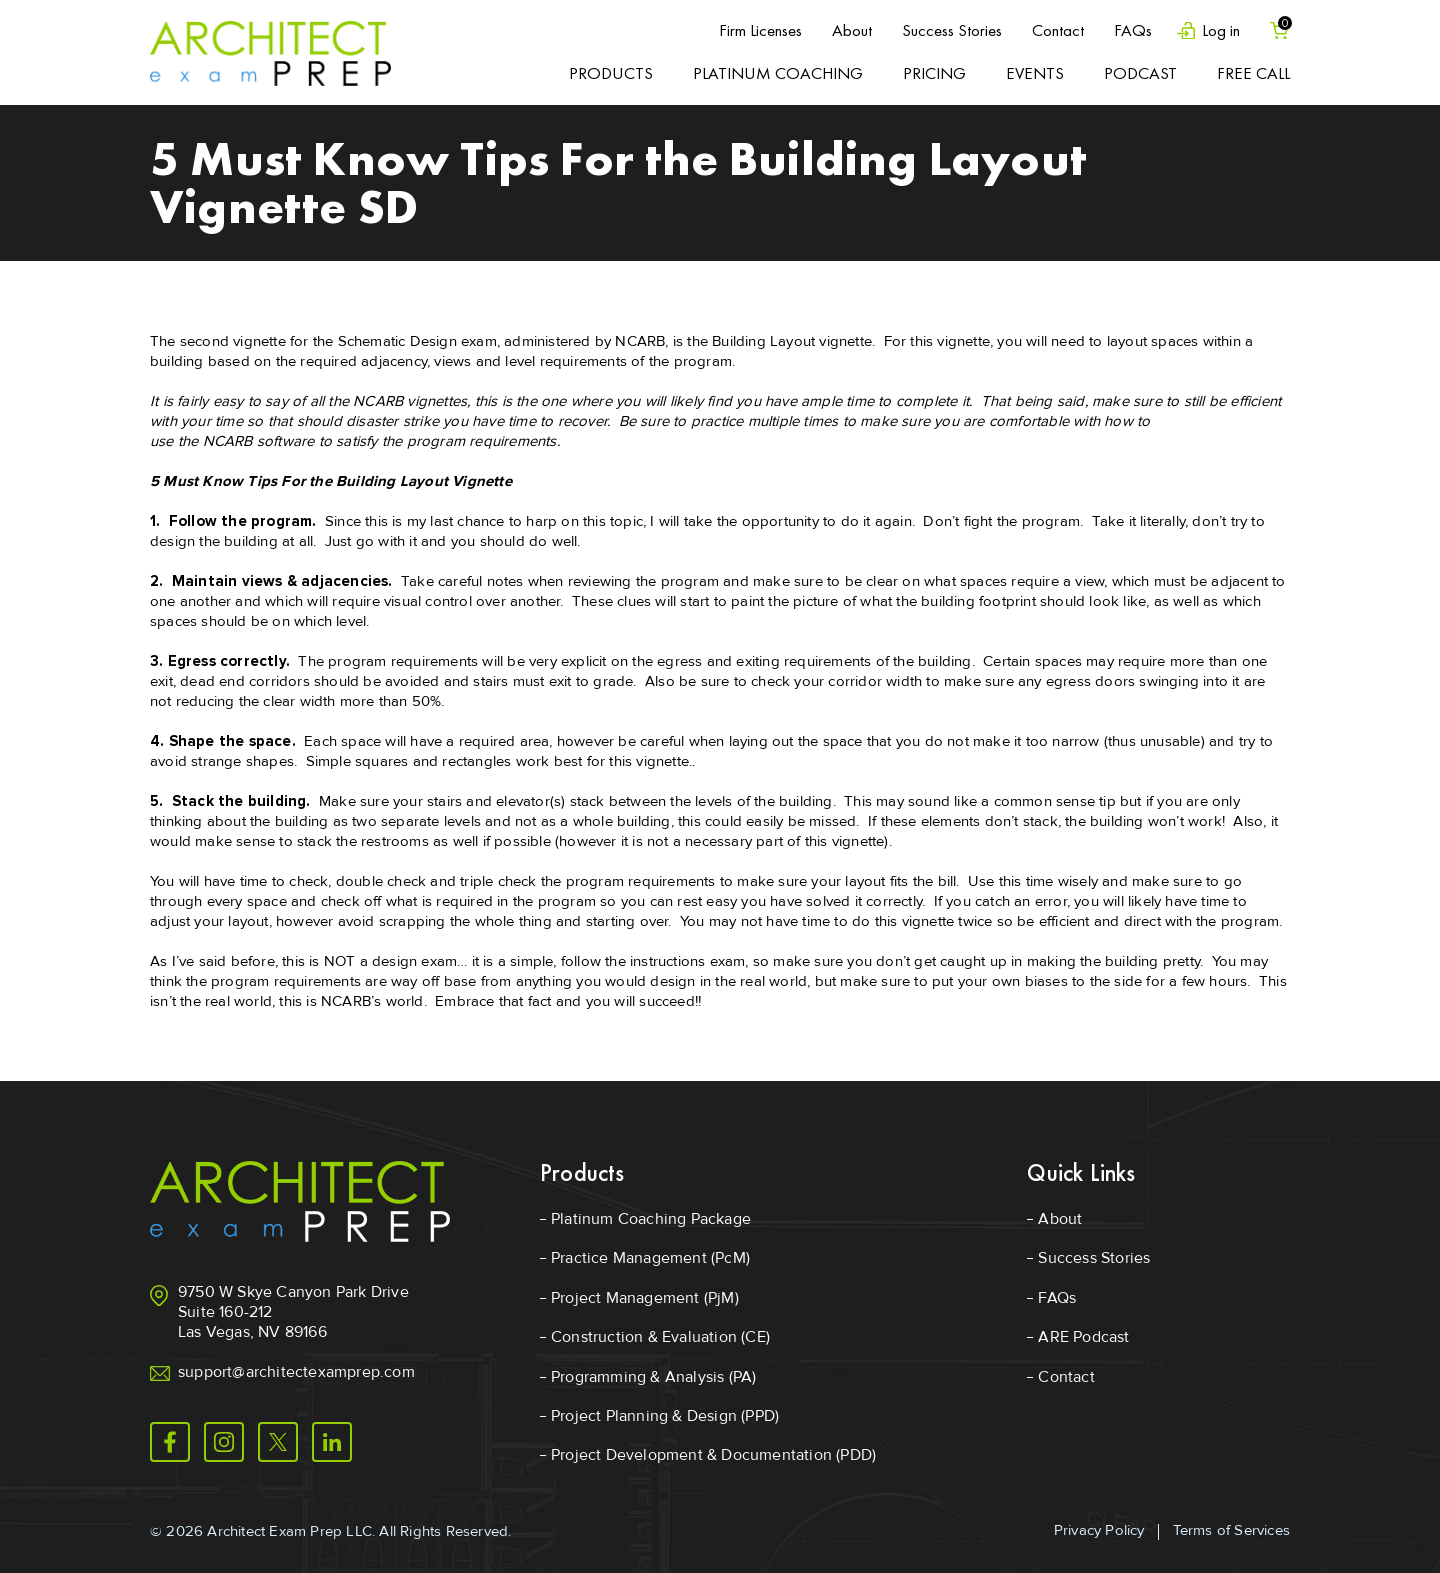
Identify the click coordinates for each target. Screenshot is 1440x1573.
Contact (1058, 30)
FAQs (1133, 30)
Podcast (1140, 73)
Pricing (934, 73)
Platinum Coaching (778, 73)
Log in (1221, 30)
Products (611, 73)
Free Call (1253, 73)
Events (1035, 73)
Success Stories (952, 30)
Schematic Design (397, 341)
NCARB (640, 341)
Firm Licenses (760, 30)
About (852, 30)
